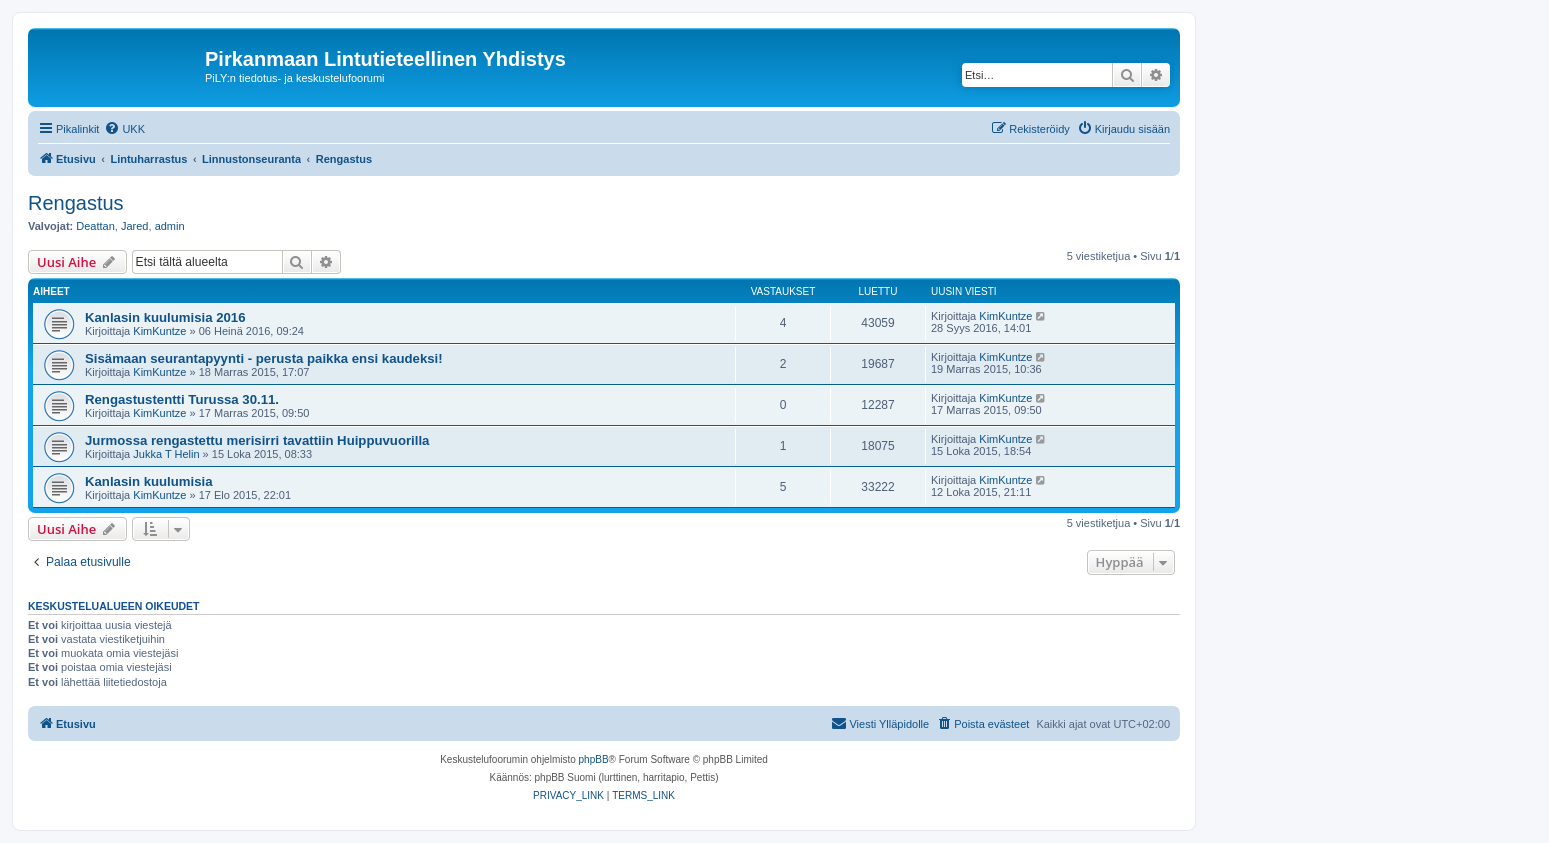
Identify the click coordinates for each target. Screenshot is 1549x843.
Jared (135, 226)
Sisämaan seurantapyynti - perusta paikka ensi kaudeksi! (264, 358)
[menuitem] (124, 129)
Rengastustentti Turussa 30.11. (182, 399)
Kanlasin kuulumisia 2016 (165, 317)
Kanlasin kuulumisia (149, 481)
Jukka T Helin (166, 454)
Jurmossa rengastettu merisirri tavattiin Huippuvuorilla (257, 440)
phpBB (594, 759)
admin (170, 226)
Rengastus (76, 203)
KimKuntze (159, 331)
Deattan (95, 226)
